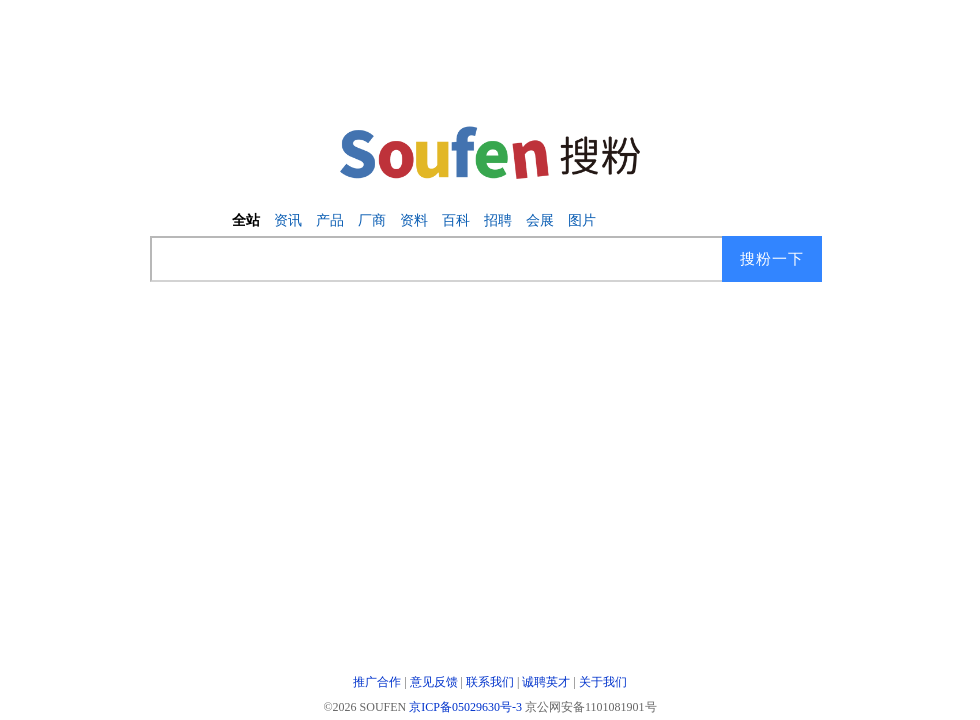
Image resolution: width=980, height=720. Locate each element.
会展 (540, 220)
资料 (414, 220)
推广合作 (377, 682)
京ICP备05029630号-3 (465, 707)
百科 (456, 220)
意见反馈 (434, 682)
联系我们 (490, 682)
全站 (246, 220)
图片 (582, 220)
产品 (330, 220)
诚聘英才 (546, 682)
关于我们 (603, 682)
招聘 (498, 220)
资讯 (288, 220)
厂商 (372, 220)
